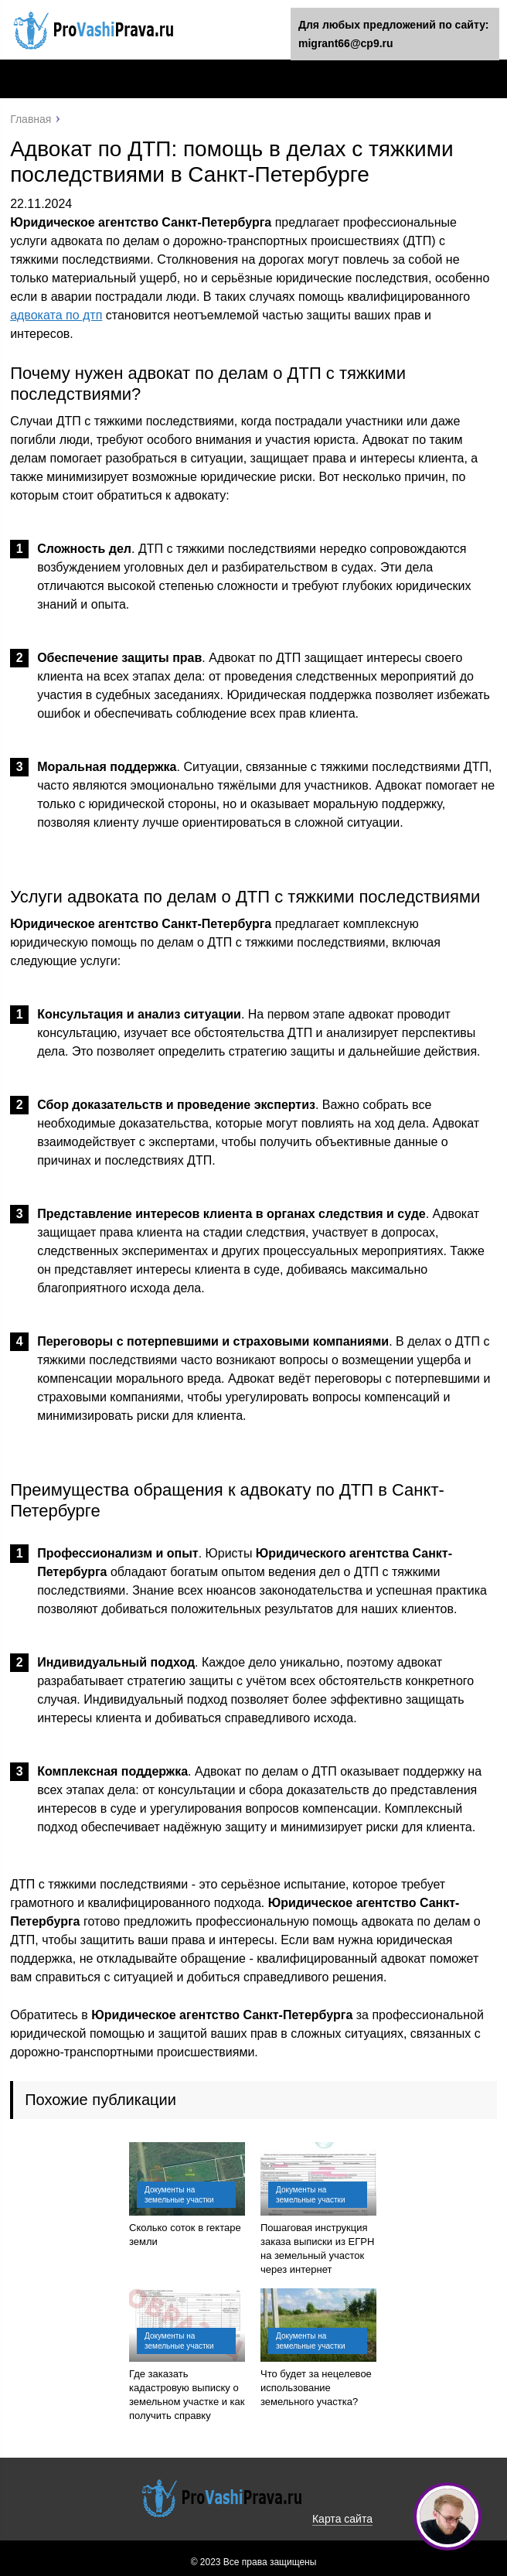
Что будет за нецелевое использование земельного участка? (316, 2387)
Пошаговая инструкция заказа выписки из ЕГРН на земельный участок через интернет (317, 2248)
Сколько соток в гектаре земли (185, 2234)
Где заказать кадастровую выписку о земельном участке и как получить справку (187, 2394)
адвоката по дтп (56, 315)
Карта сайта (342, 2519)
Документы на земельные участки (179, 2194)
